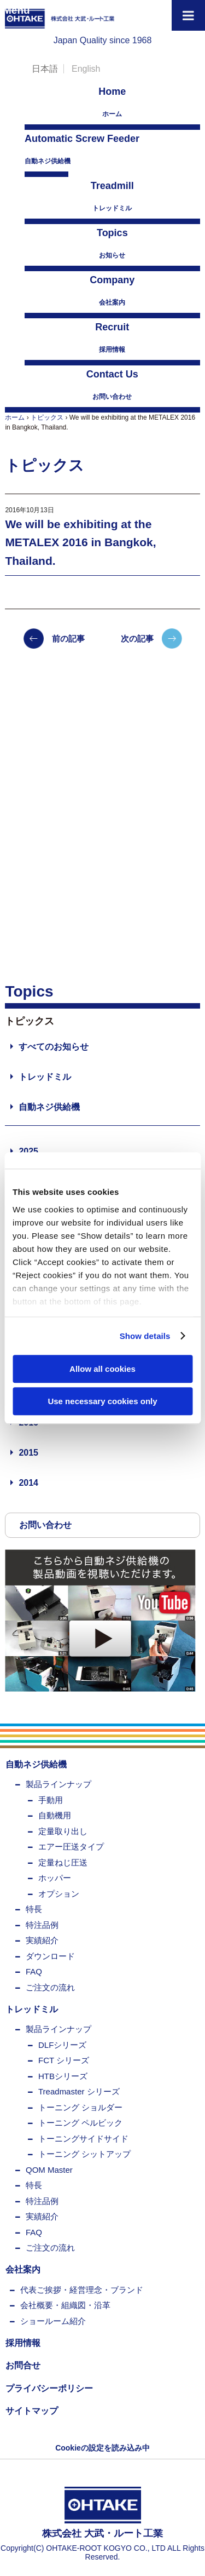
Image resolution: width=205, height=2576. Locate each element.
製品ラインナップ (58, 1784)
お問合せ (22, 2365)
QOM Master (49, 2169)
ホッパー (54, 1877)
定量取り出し (62, 1831)
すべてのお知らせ (54, 1046)
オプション (58, 1893)
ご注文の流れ (50, 1987)
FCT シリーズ (63, 2060)
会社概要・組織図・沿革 (65, 2305)
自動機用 (54, 1815)
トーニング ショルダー (80, 2107)
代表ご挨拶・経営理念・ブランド (81, 2289)
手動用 (50, 1800)
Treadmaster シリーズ (79, 2091)
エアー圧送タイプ (71, 1846)
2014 (28, 1482)
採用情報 (112, 336)
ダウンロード (50, 1956)
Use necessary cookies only (102, 1401)
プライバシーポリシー (49, 2388)
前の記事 (68, 638)
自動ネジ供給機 (46, 148)
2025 (28, 1151)
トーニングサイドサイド (83, 2138)
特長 (34, 1909)
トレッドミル (112, 195)
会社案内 (112, 289)
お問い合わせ (112, 383)
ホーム (112, 101)
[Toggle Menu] (188, 15)
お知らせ (112, 242)
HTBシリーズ (62, 2076)
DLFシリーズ (62, 2045)
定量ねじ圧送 (62, 1862)
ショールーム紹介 (53, 2321)
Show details (145, 1336)
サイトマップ (31, 2410)
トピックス (47, 417)
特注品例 (42, 1925)
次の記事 (137, 638)
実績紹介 (42, 1940)
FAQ (34, 1971)
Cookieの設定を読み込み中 (102, 2447)
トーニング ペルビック (80, 2122)
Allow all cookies (102, 1368)
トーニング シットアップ (84, 2154)
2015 (28, 1452)
